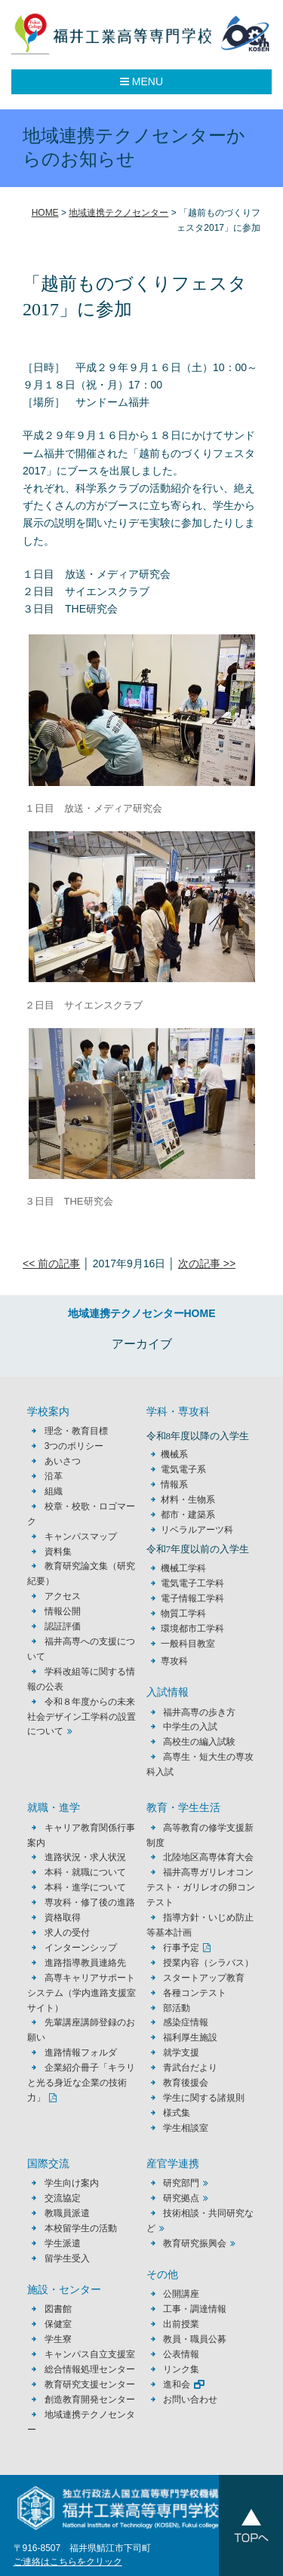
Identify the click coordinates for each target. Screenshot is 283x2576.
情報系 (174, 1484)
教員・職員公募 (194, 2339)
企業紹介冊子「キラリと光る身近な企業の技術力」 (80, 2082)
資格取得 (63, 1917)
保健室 (58, 2324)
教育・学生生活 (183, 1807)
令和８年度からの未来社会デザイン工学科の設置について (81, 1716)
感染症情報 (185, 2022)
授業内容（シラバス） (208, 1962)
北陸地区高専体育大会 (208, 1857)
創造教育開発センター (90, 2399)
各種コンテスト (194, 1993)
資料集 (58, 1551)
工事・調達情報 (194, 2309)
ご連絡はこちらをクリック (68, 2561)
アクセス (63, 1596)
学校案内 (48, 1411)
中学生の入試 (190, 1726)
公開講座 (185, 2294)
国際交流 (48, 2163)
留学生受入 (67, 2258)
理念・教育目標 (76, 1431)
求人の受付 (67, 1932)
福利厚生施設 (190, 2037)
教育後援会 (185, 2082)
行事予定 (181, 1947)
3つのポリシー (74, 1446)
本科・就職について (85, 1872)
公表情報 (181, 2354)
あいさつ (63, 1461)
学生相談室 (185, 2128)
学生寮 (58, 2339)
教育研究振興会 (194, 2243)
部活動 (176, 2008)
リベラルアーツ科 (197, 1529)
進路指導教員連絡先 (85, 1962)
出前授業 (181, 2324)
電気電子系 (183, 1469)
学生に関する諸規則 (204, 2097)
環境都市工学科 (192, 1628)
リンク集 (181, 2369)
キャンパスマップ (81, 1536)
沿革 (54, 1476)
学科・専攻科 (178, 1411)
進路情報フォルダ (81, 2052)
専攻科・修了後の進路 (90, 1902)
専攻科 (174, 1661)
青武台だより (190, 2067)
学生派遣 (63, 2243)
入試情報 (167, 1692)
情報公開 (63, 1611)
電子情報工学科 (192, 1598)
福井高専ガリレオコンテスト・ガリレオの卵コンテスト (200, 1887)
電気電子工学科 (192, 1583)
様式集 (176, 2113)
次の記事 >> (206, 1263)
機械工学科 (183, 1568)
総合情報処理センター (90, 2369)
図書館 (58, 2309)
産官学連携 (172, 2163)
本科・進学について (85, 1887)
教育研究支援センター (90, 2384)
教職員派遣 (67, 2213)
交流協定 (63, 2198)
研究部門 (181, 2183)
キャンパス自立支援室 (90, 2354)
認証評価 (63, 1626)
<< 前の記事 (51, 1263)
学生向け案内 (72, 2183)
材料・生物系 (188, 1499)
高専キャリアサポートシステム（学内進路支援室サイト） (81, 1993)
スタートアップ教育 (204, 1978)
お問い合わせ (190, 2399)
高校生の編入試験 (199, 1741)
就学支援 (181, 2052)
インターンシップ (81, 1947)
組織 (54, 1491)
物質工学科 (183, 1613)
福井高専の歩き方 (199, 1712)
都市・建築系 (188, 1514)
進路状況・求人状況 (85, 1857)
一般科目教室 (188, 1643)
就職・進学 (53, 1807)
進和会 (176, 2384)
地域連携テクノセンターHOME (142, 1313)
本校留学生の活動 (81, 2228)
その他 (162, 2274)
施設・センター (64, 2289)
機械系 (174, 1454)
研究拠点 (181, 2198)
